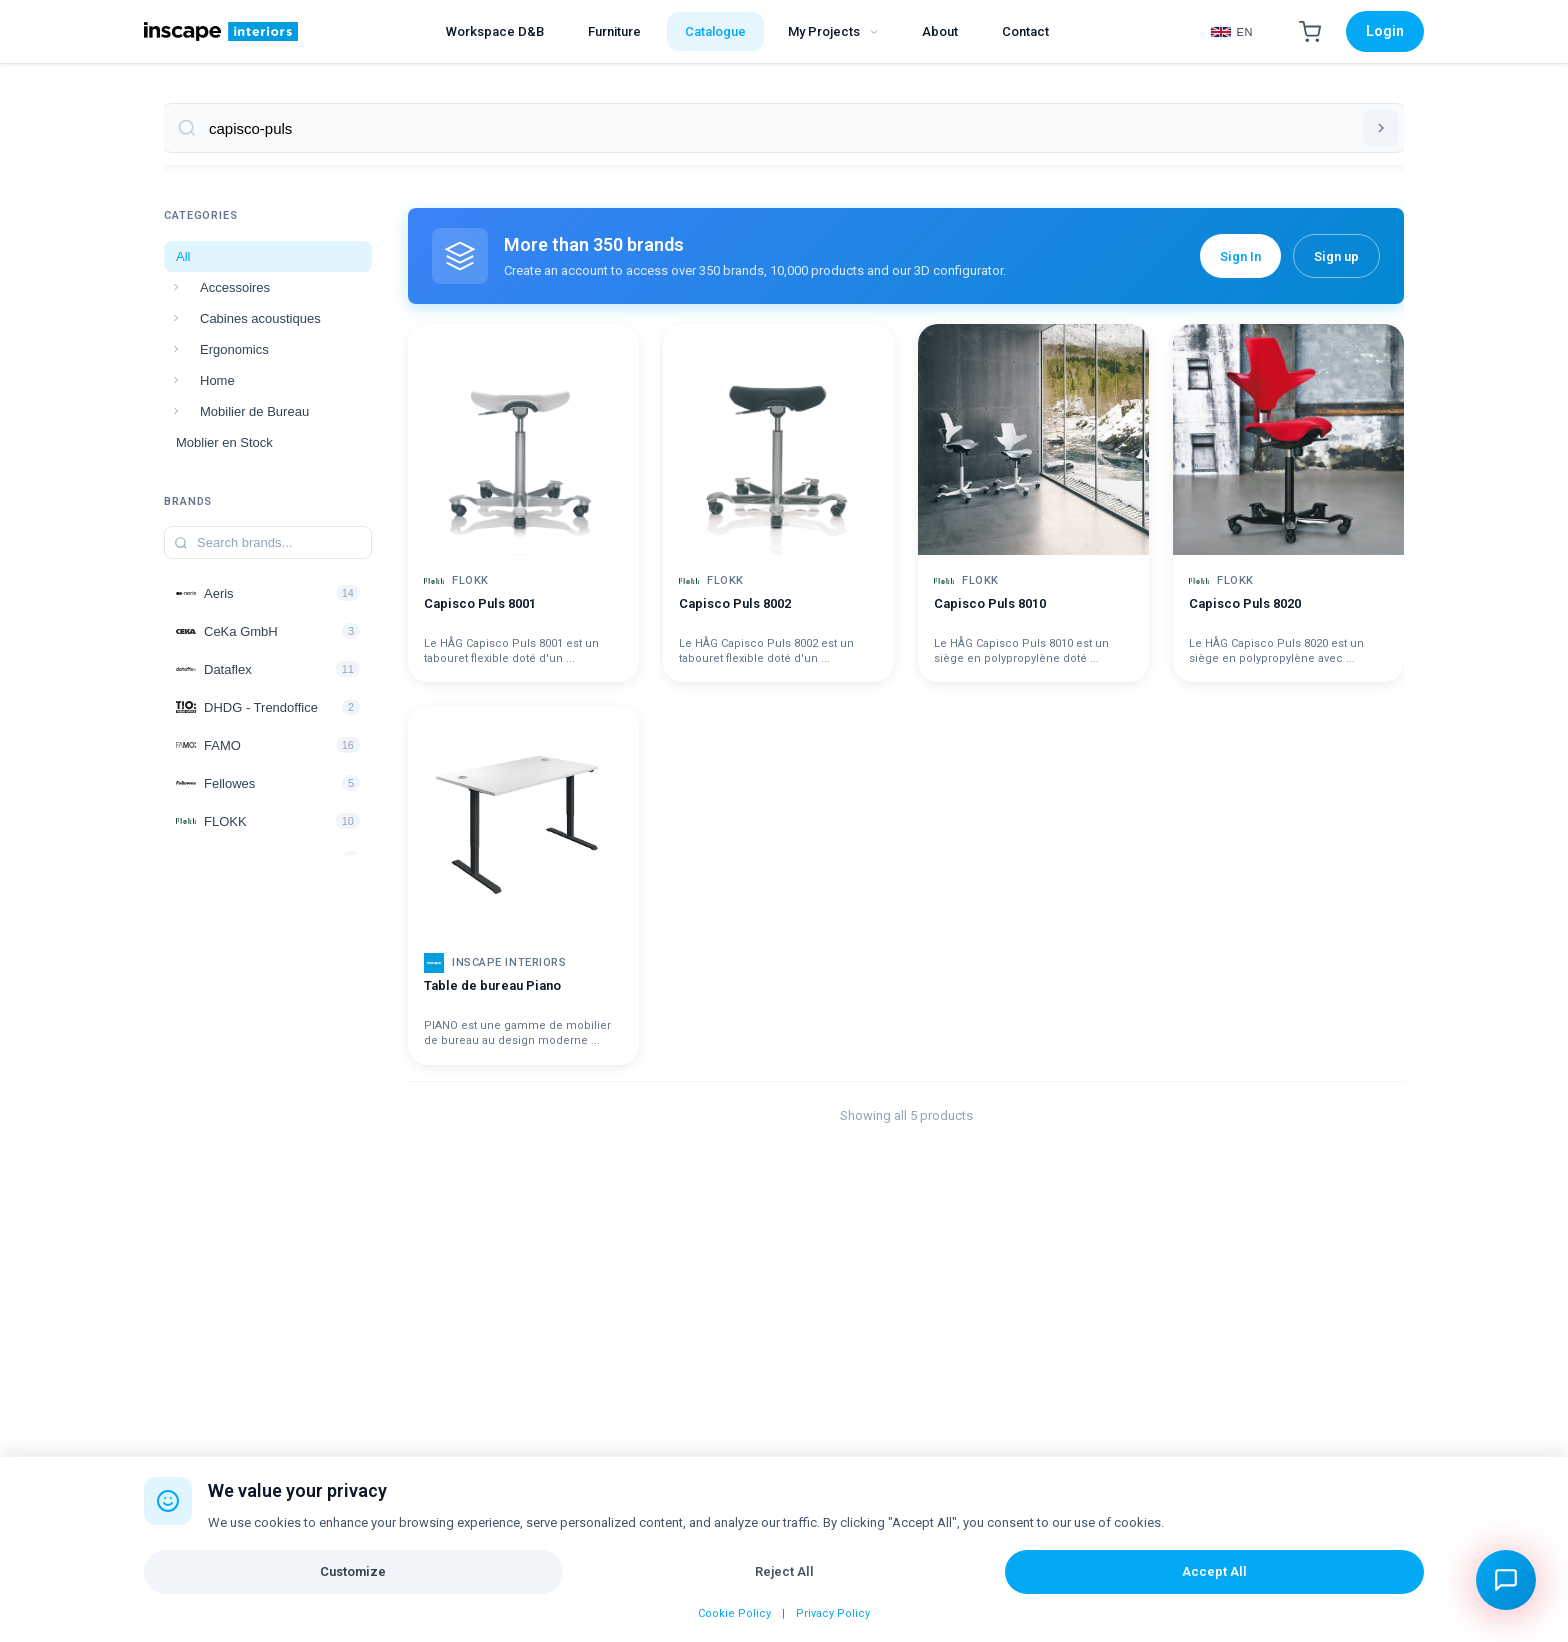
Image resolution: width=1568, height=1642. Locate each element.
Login (1385, 31)
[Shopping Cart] (1310, 32)
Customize (353, 1571)
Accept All (1214, 1571)
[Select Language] (1232, 32)
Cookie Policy (734, 1613)
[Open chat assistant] (1506, 1580)
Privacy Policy (833, 1613)
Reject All (784, 1571)
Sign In (1240, 256)
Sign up (1336, 256)
